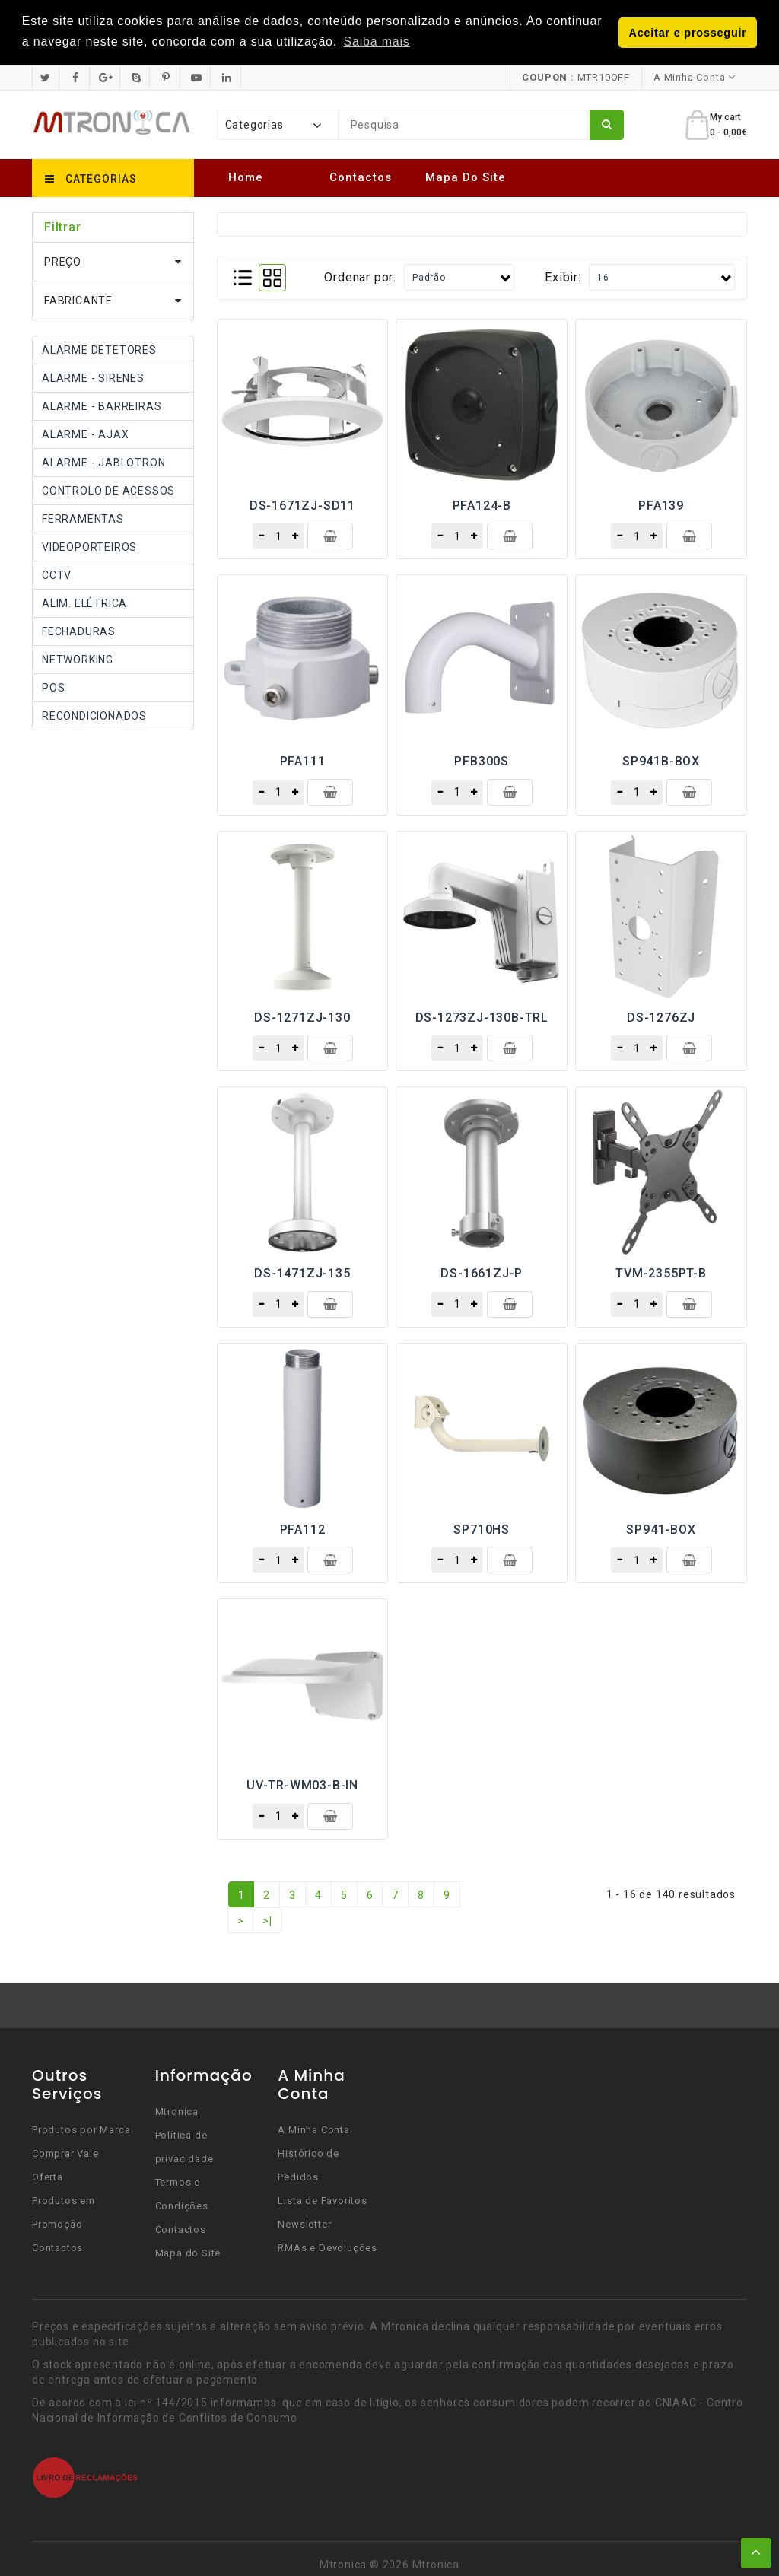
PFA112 (303, 1529)
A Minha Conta (313, 2129)
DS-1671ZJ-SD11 (302, 505)
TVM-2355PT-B (661, 1273)
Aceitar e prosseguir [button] (688, 33)
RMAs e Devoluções (327, 2247)
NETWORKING (77, 659)
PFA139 (661, 505)
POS (53, 687)
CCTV (57, 574)
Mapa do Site (465, 177)
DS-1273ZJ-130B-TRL (481, 1017)
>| (267, 1920)
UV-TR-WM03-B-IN (302, 1784)
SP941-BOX (660, 1529)
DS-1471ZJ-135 (302, 1273)
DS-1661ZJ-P (481, 1273)
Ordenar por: (360, 276)
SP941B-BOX (661, 761)
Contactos (360, 177)
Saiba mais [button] (377, 41)
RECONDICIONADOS (94, 715)
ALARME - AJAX (85, 434)
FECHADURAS (79, 631)
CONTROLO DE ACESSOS (108, 490)
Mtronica (177, 2110)
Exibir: (563, 276)
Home (245, 177)
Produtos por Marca (81, 2129)
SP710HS (481, 1529)
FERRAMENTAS (83, 518)
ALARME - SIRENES (93, 377)
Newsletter (304, 2223)
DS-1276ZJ (661, 1017)
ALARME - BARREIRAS (101, 405)
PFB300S (481, 761)
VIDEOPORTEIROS (89, 546)
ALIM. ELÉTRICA (84, 602)
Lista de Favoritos (322, 2200)
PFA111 (303, 761)
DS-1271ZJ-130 (302, 1017)
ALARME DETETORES (99, 349)
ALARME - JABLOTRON (103, 462)
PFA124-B (482, 505)
